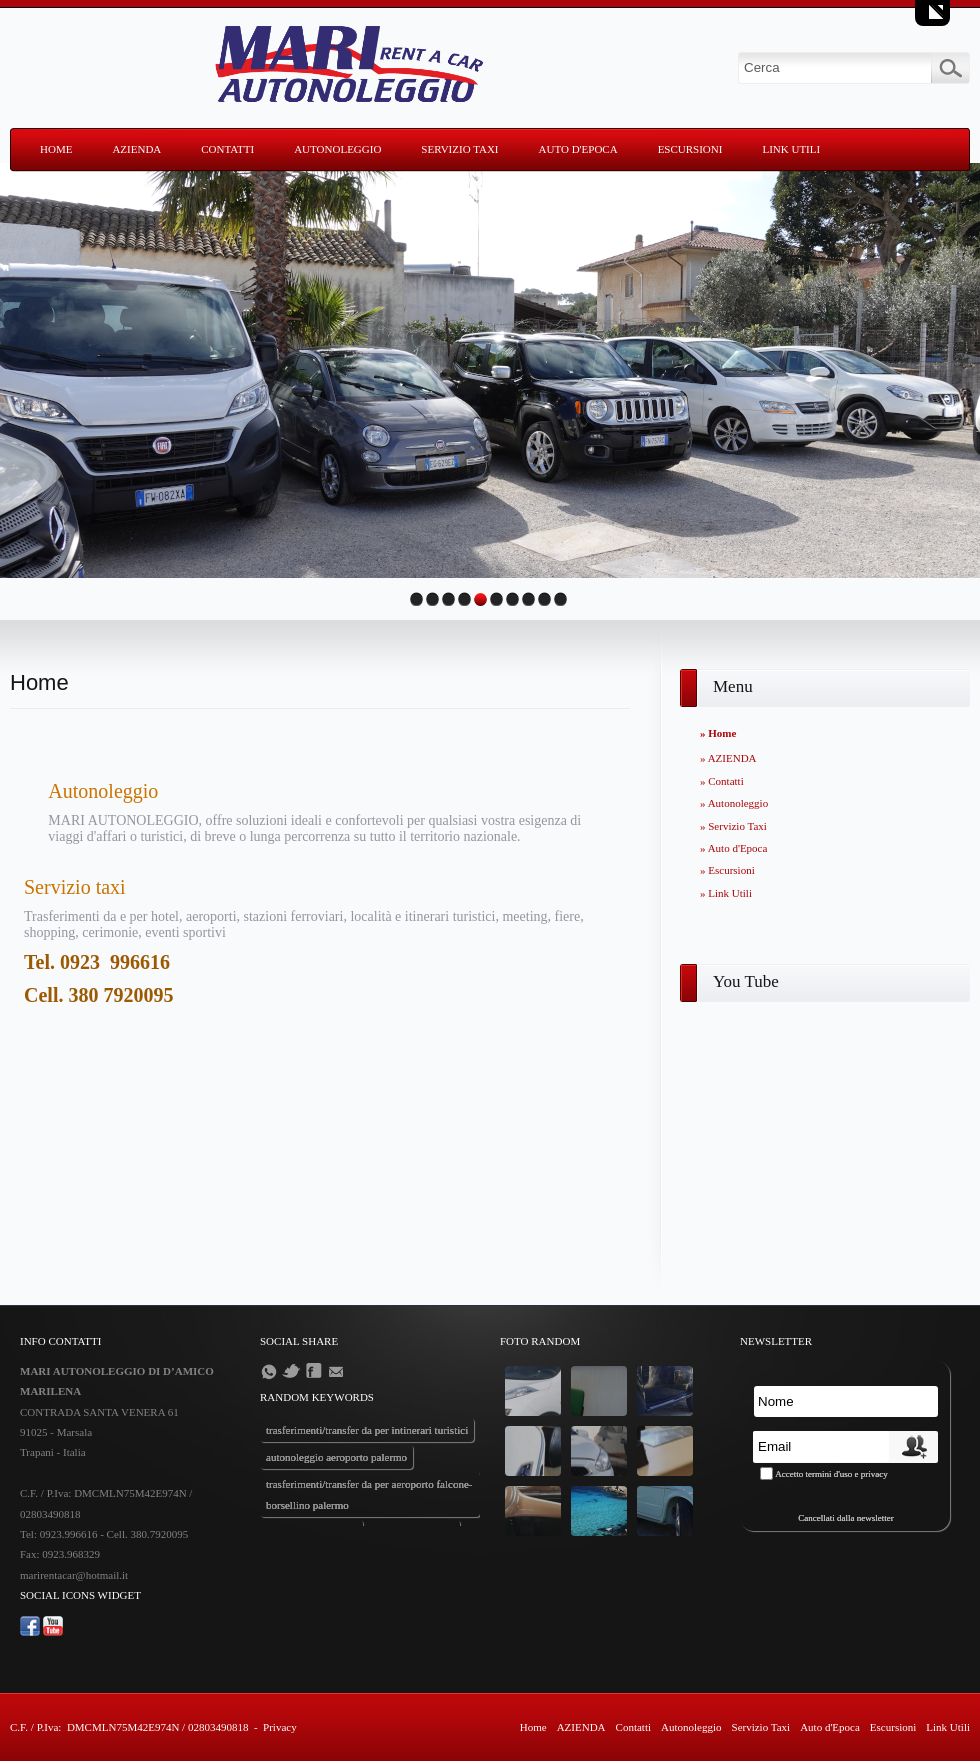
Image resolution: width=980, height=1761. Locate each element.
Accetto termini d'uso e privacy (831, 1474)
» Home (718, 733)
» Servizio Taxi (733, 826)
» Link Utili (726, 893)
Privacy (280, 1727)
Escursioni (690, 149)
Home (56, 149)
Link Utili (791, 149)
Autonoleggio (337, 149)
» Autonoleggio (734, 803)
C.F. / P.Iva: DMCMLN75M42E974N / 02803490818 (129, 1727)
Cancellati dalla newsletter (845, 1518)
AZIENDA (136, 149)
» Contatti (722, 781)
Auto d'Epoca (578, 149)
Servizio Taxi (459, 149)
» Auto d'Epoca (733, 848)
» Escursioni (727, 870)
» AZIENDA (728, 758)
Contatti (227, 149)
